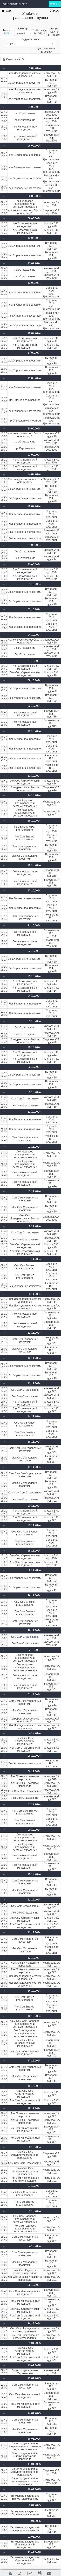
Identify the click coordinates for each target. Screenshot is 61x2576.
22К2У (7, 33)
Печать (54, 11)
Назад (6, 11)
